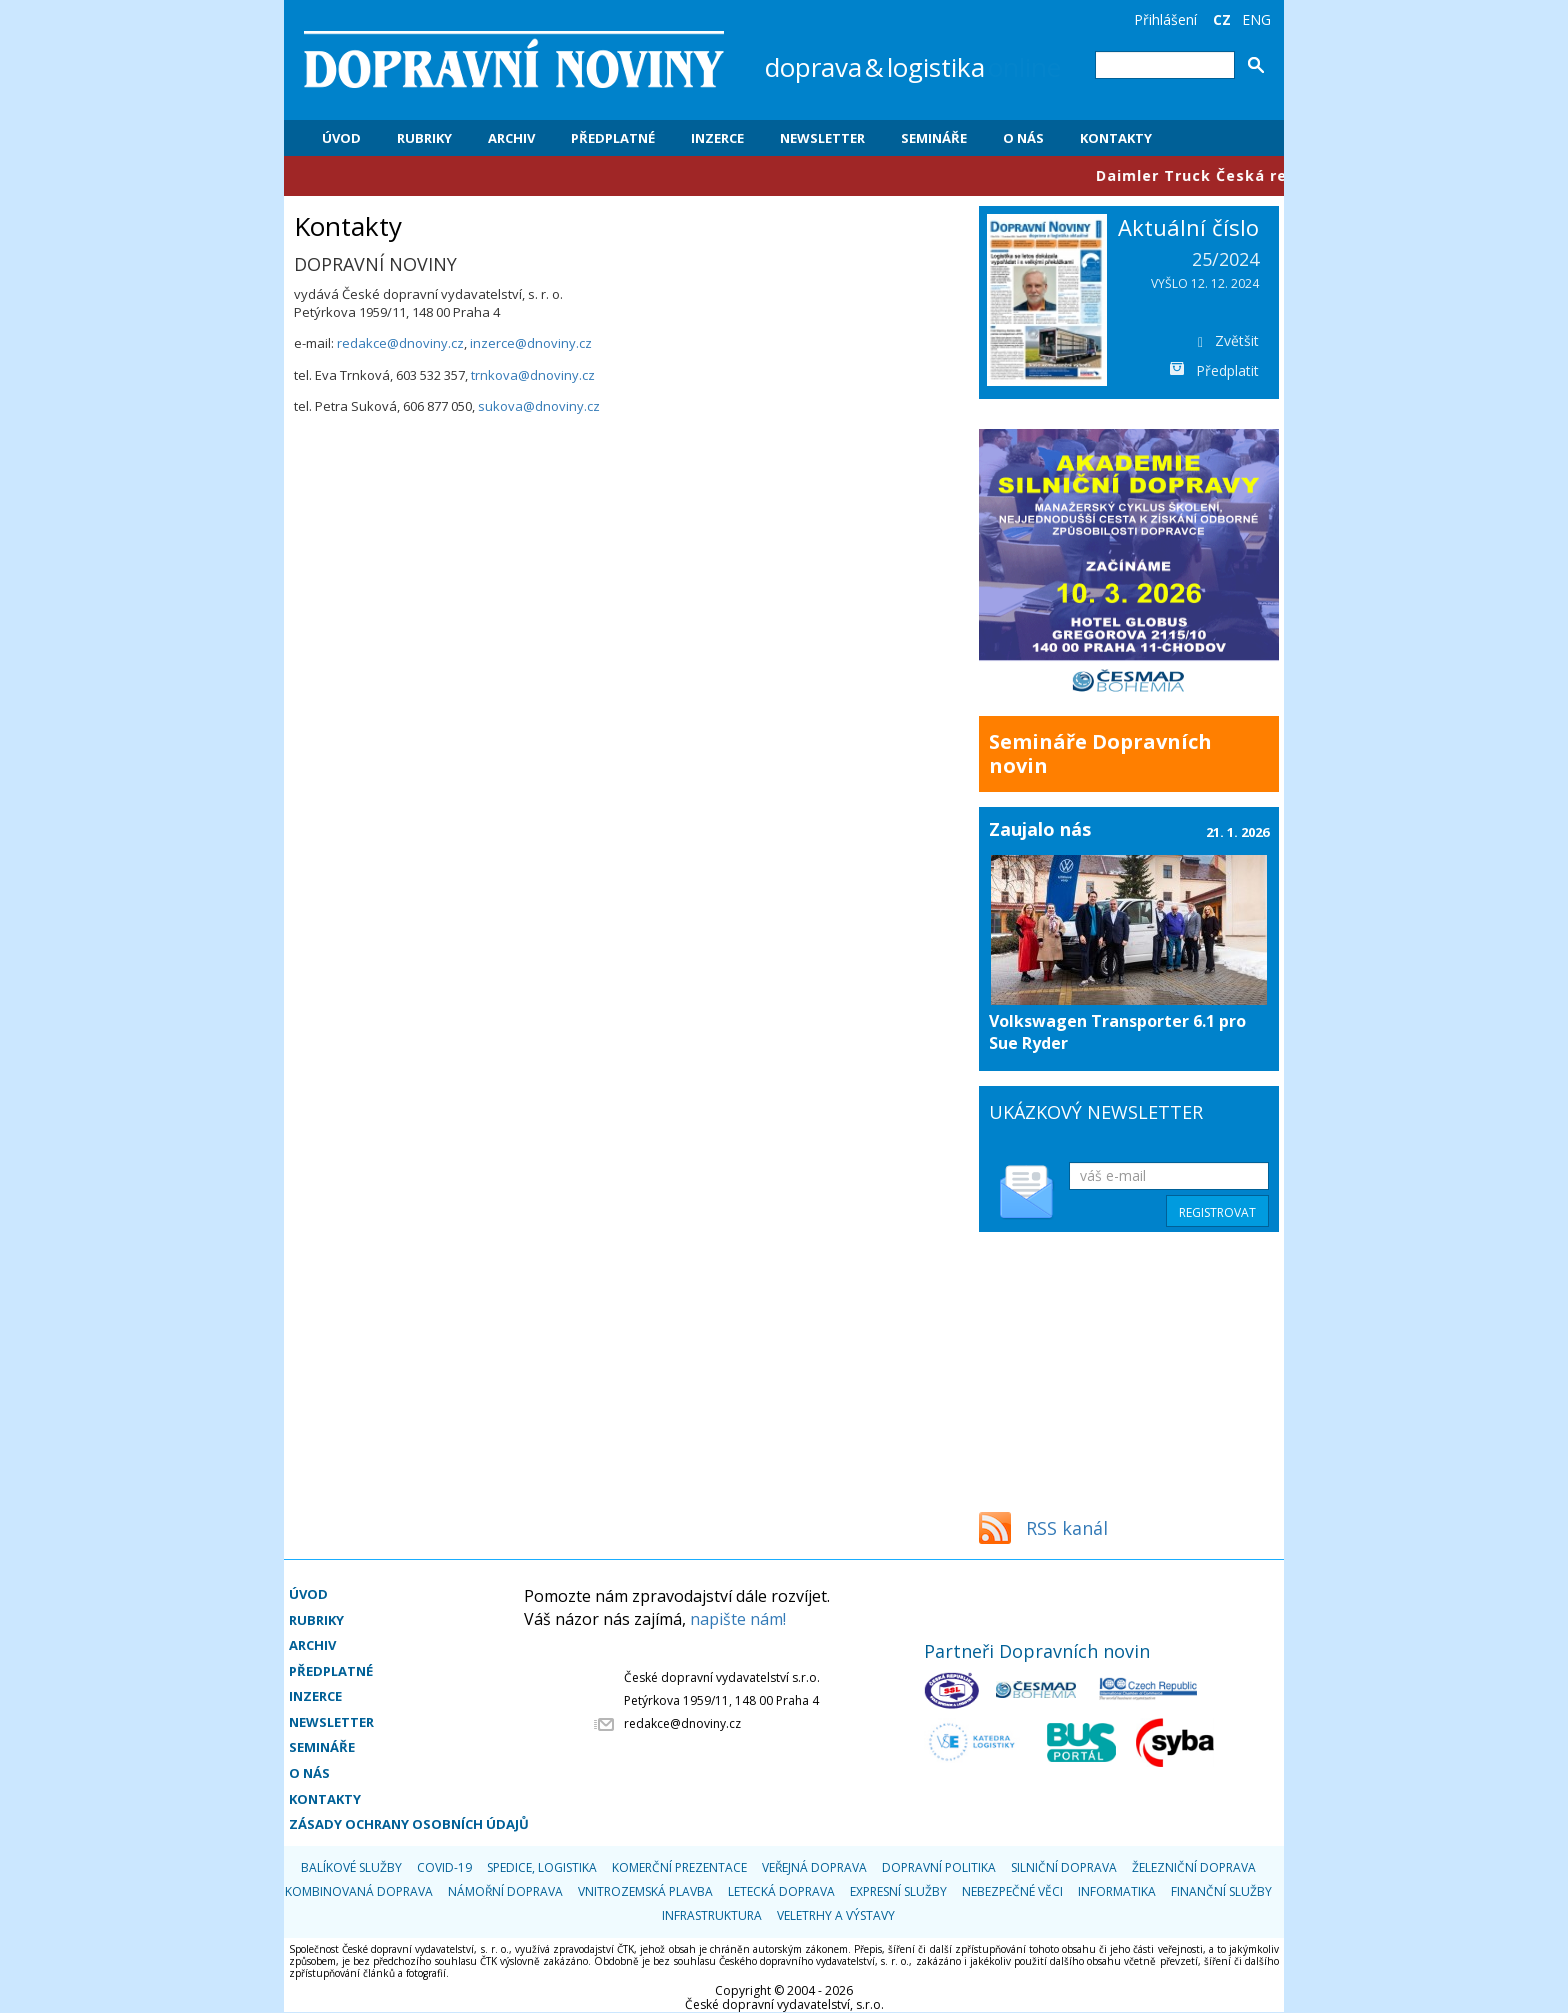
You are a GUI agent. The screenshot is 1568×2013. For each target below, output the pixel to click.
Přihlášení (1165, 19)
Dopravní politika (939, 1867)
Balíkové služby (351, 1867)
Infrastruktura (712, 1915)
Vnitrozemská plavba (645, 1891)
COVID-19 (444, 1867)
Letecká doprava (781, 1891)
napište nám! (738, 1619)
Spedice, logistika (542, 1867)
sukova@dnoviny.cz (539, 406)
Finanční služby (1221, 1891)
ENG (1256, 19)
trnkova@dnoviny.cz (531, 375)
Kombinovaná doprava (359, 1891)
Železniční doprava (1194, 1867)
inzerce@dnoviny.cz (531, 343)
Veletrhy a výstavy (836, 1915)
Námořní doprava (505, 1891)
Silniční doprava (1064, 1867)
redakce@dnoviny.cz (400, 343)
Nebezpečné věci (1012, 1891)
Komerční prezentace (679, 1867)
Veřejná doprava (814, 1867)
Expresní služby (898, 1891)
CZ (1222, 19)
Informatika (1117, 1891)
